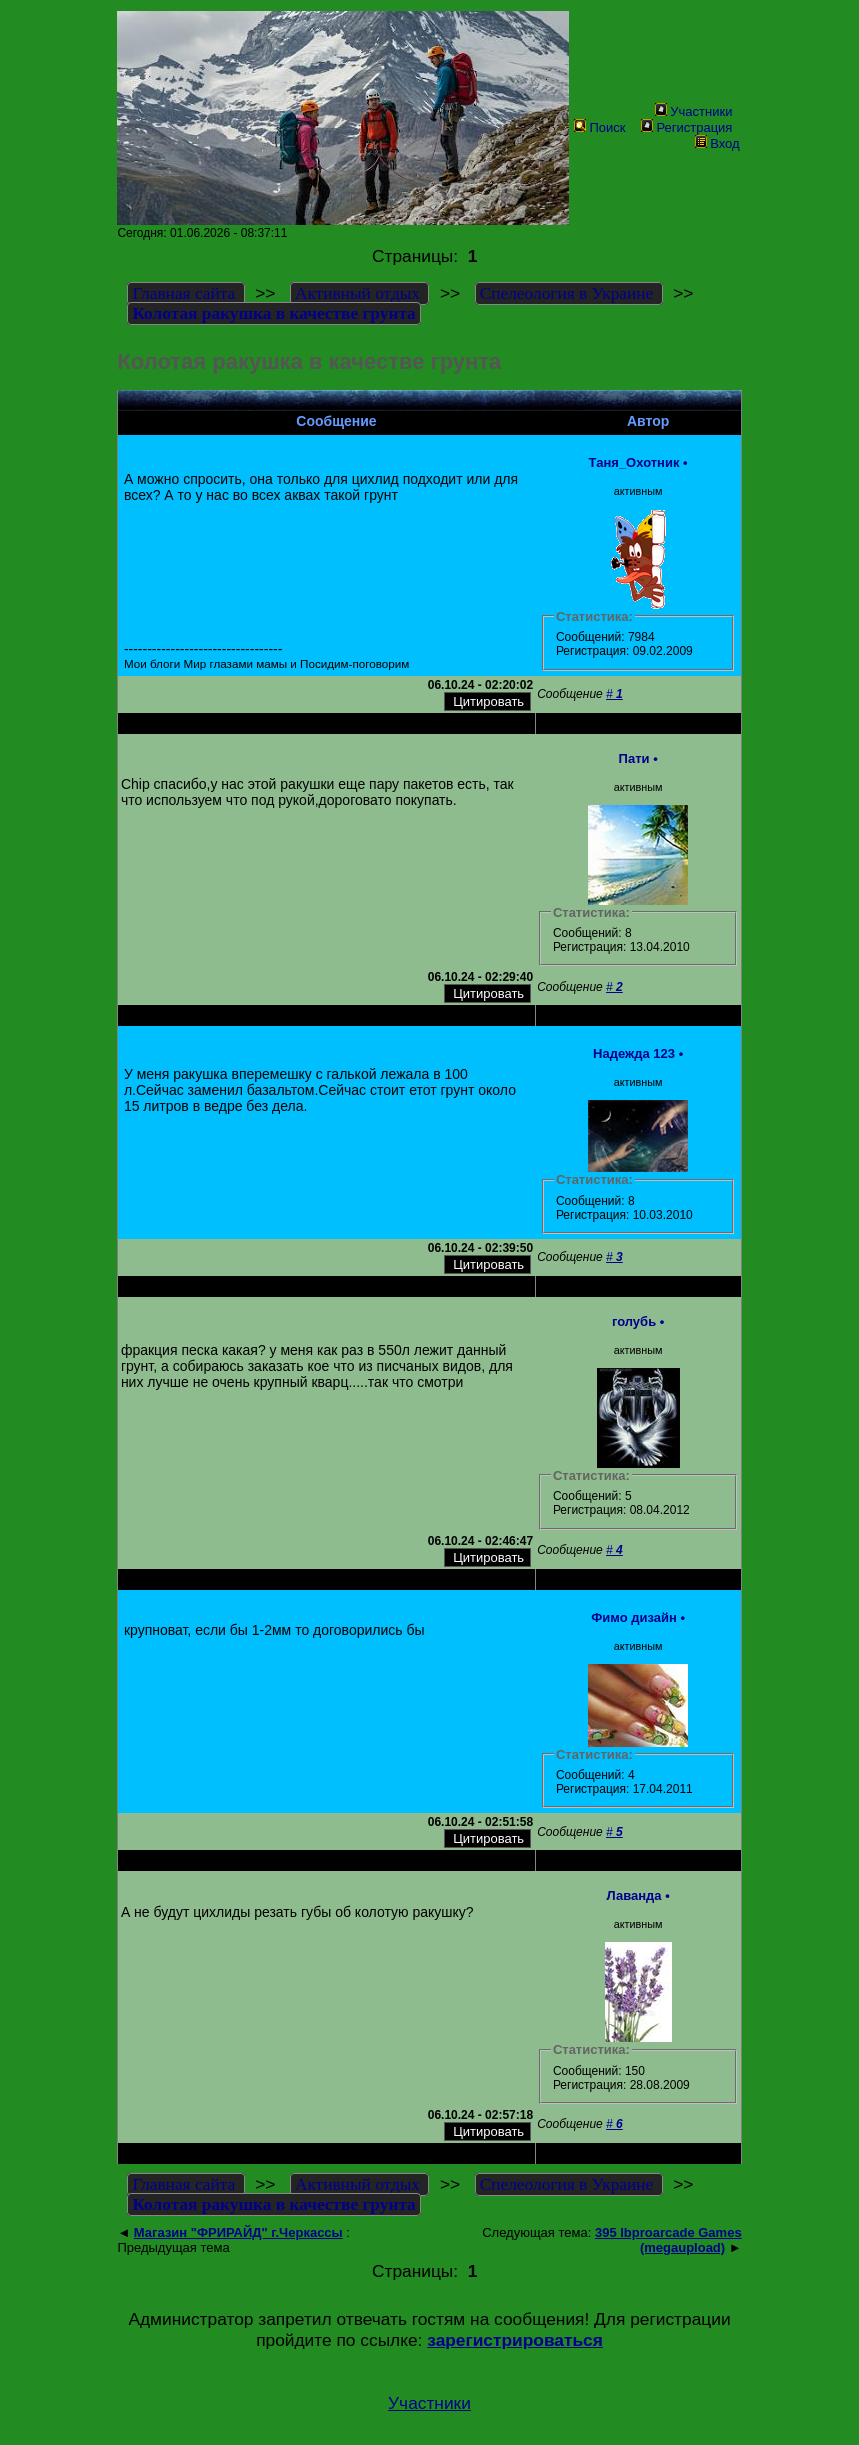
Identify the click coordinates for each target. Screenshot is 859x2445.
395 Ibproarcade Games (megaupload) (668, 2240)
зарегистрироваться (515, 2340)
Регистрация (686, 127)
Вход (717, 143)
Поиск (599, 127)
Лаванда (634, 1895)
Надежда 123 (634, 1053)
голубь (634, 1321)
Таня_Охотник (634, 462)
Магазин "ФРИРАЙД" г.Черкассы (238, 2232)
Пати (634, 758)
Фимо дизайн (634, 1617)
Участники (693, 111)
